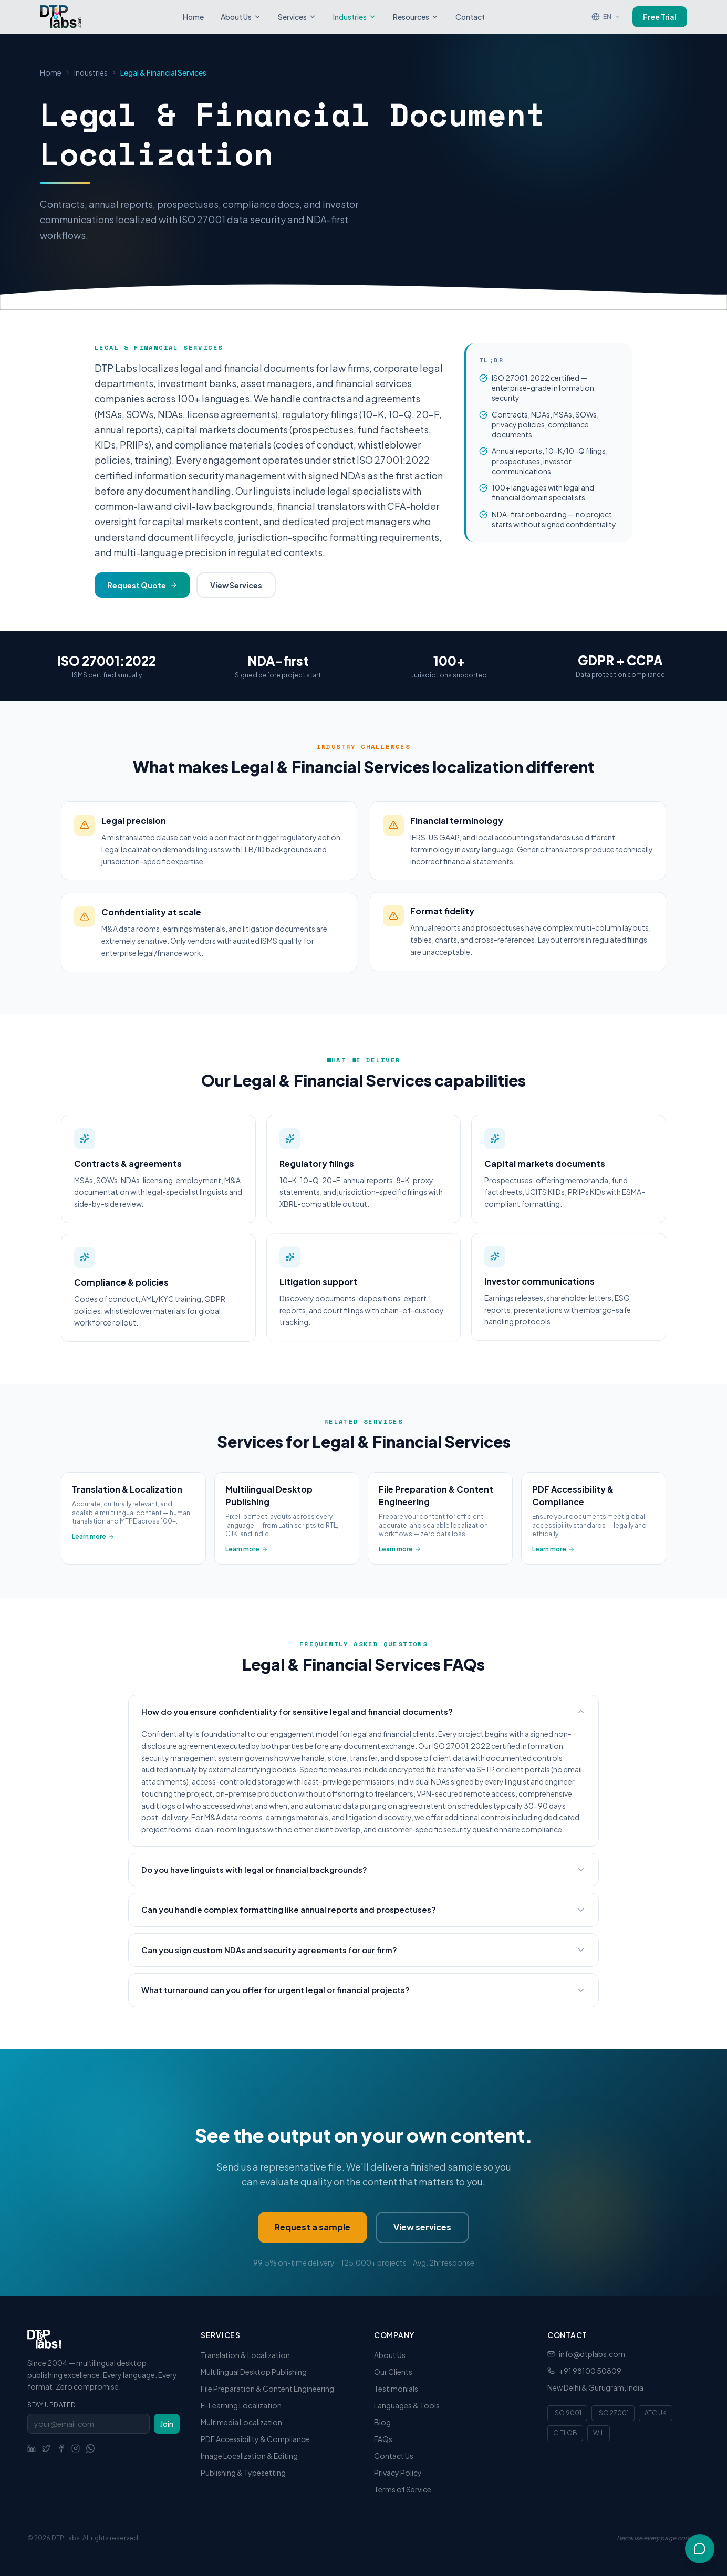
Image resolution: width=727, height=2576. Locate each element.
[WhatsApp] (90, 2448)
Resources (416, 16)
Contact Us (393, 2455)
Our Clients (393, 2371)
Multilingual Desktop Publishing (254, 2371)
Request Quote (142, 585)
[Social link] (31, 2448)
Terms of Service (402, 2489)
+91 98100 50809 (590, 2370)
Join (166, 2423)
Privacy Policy (398, 2472)
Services (297, 16)
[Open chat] (700, 2549)
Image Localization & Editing (249, 2455)
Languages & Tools (407, 2405)
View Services (236, 585)
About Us (241, 16)
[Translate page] (606, 16)
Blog (382, 2422)
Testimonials (396, 2388)
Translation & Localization (245, 2355)
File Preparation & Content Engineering (267, 2388)
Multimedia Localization (241, 2422)
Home (193, 16)
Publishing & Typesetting (243, 2472)
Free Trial (660, 16)
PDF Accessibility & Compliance (255, 2439)
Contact (470, 16)
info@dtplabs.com (592, 2354)
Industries (354, 16)
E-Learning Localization (241, 2405)
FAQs (383, 2439)
